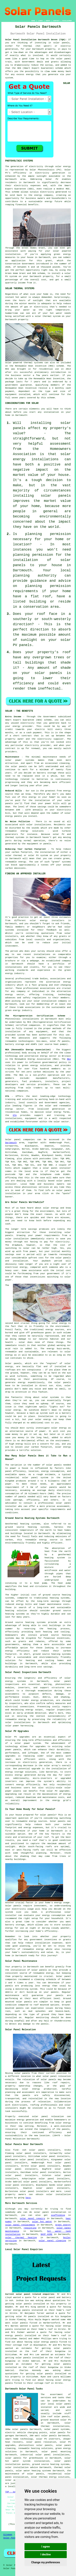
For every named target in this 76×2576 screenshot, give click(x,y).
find (15, 2150)
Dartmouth (11, 1143)
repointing (30, 2228)
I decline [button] (46, 2554)
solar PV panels (26, 2316)
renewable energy (43, 1973)
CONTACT (56, 21)
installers (58, 920)
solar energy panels (46, 2342)
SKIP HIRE (46, 2234)
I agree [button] (45, 2546)
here (28, 2198)
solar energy (63, 166)
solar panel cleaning (52, 2241)
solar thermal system (47, 316)
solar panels (61, 43)
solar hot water (42, 2221)
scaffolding (58, 2215)
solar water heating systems (33, 2471)
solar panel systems (56, 2429)
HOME (33, 21)
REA (69, 1059)
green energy (63, 2225)
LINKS (40, 21)
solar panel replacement (20, 2225)
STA (15, 1115)
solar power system (28, 1743)
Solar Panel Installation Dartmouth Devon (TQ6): (36, 39)
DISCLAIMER (67, 21)
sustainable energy (40, 201)
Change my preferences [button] (45, 2562)
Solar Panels (11, 2538)
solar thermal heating (21, 2237)
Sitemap (7, 2534)
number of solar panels (47, 1465)
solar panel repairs (32, 2218)
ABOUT (48, 21)
